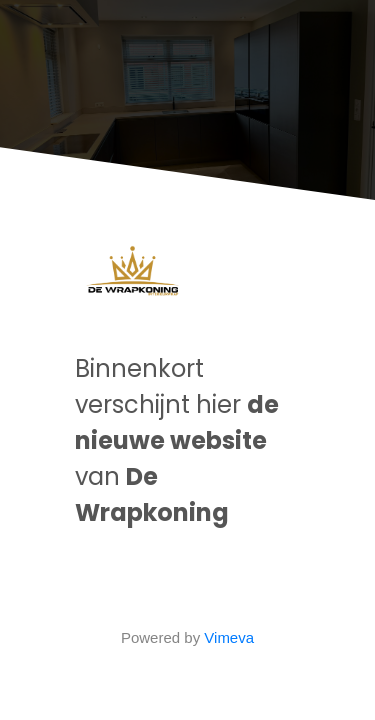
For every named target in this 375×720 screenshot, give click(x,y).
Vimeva (229, 637)
